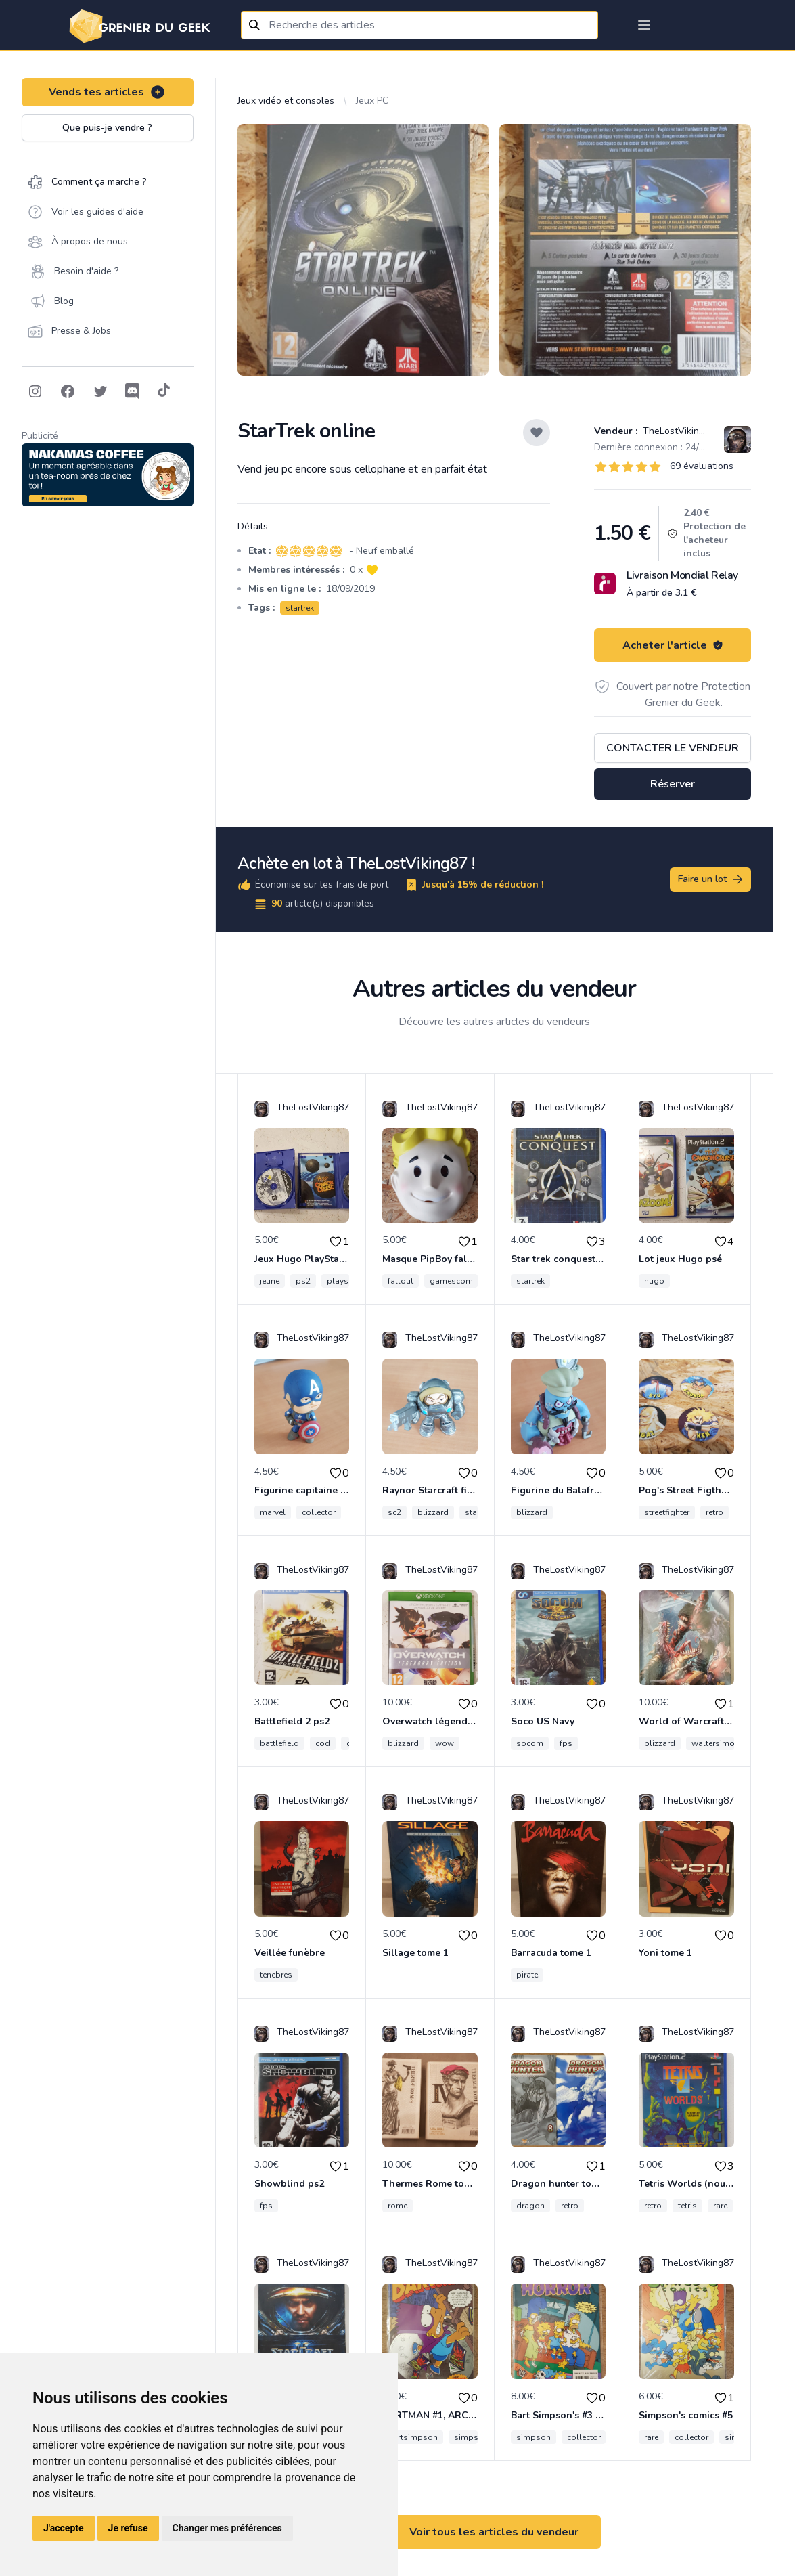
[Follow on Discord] (132, 391)
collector (319, 1512)
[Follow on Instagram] (35, 391)
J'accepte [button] (63, 2528)
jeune (269, 1280)
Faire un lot (711, 879)
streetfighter (666, 1512)
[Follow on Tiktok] (163, 391)
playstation (349, 1280)
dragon (530, 2205)
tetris (687, 2205)
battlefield (279, 1743)
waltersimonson (722, 1743)
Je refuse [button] (128, 2528)
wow (444, 1743)
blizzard (433, 1512)
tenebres (276, 1974)
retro (714, 1512)
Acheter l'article (672, 645)
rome (397, 2205)
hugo (654, 1280)
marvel (273, 1512)
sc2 (394, 1512)
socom (529, 1743)
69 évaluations (701, 466)
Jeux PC (372, 100)
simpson (471, 2437)
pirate (527, 1974)
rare (720, 2205)
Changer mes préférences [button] (227, 2528)
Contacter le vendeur (672, 748)
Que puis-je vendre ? (107, 127)
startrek (300, 608)
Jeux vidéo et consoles (285, 100)
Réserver (672, 784)
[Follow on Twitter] (100, 391)
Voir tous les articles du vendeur (493, 2532)
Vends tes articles (107, 92)
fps (566, 1743)
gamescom (451, 1280)
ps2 (303, 1280)
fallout (400, 1280)
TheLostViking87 (677, 430)
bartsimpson (413, 2437)
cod (322, 1743)
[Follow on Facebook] (67, 391)
